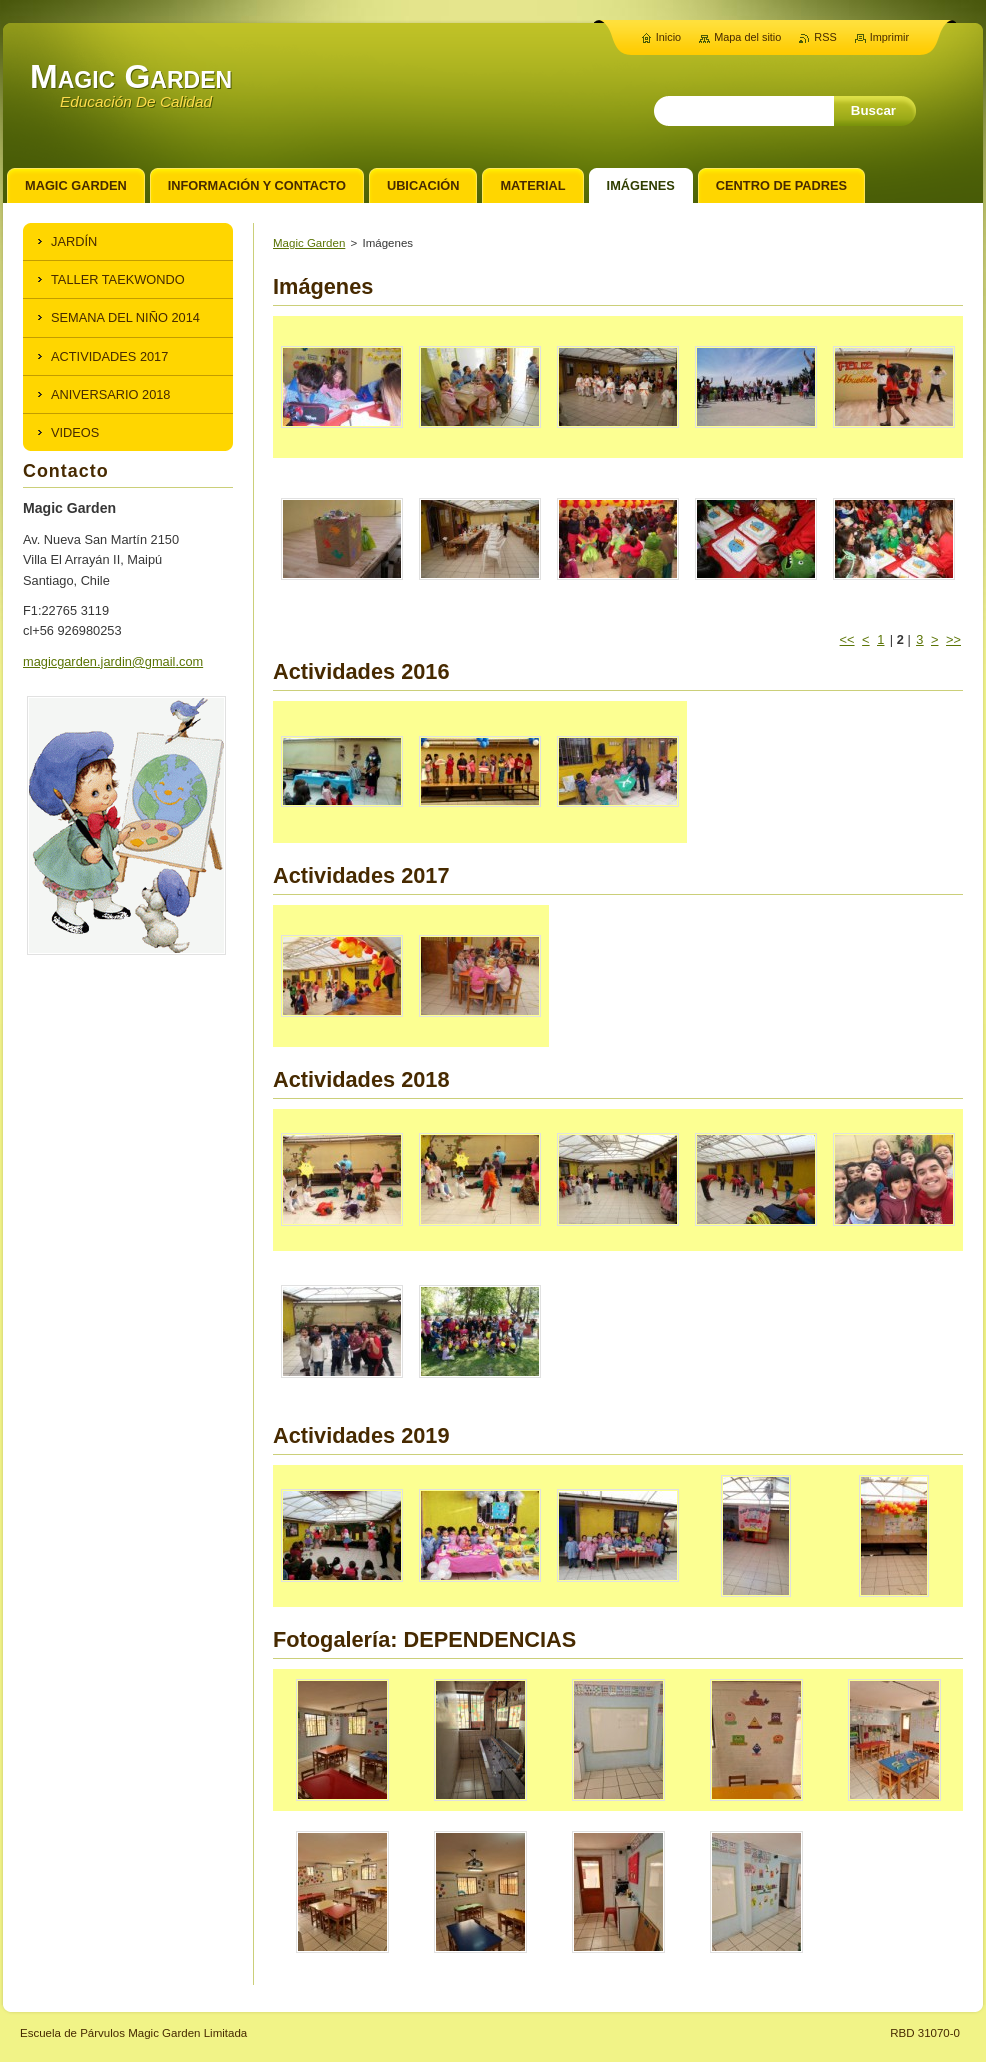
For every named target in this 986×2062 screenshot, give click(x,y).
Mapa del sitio (747, 37)
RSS (825, 37)
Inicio (668, 37)
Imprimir (889, 37)
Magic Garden (309, 243)
